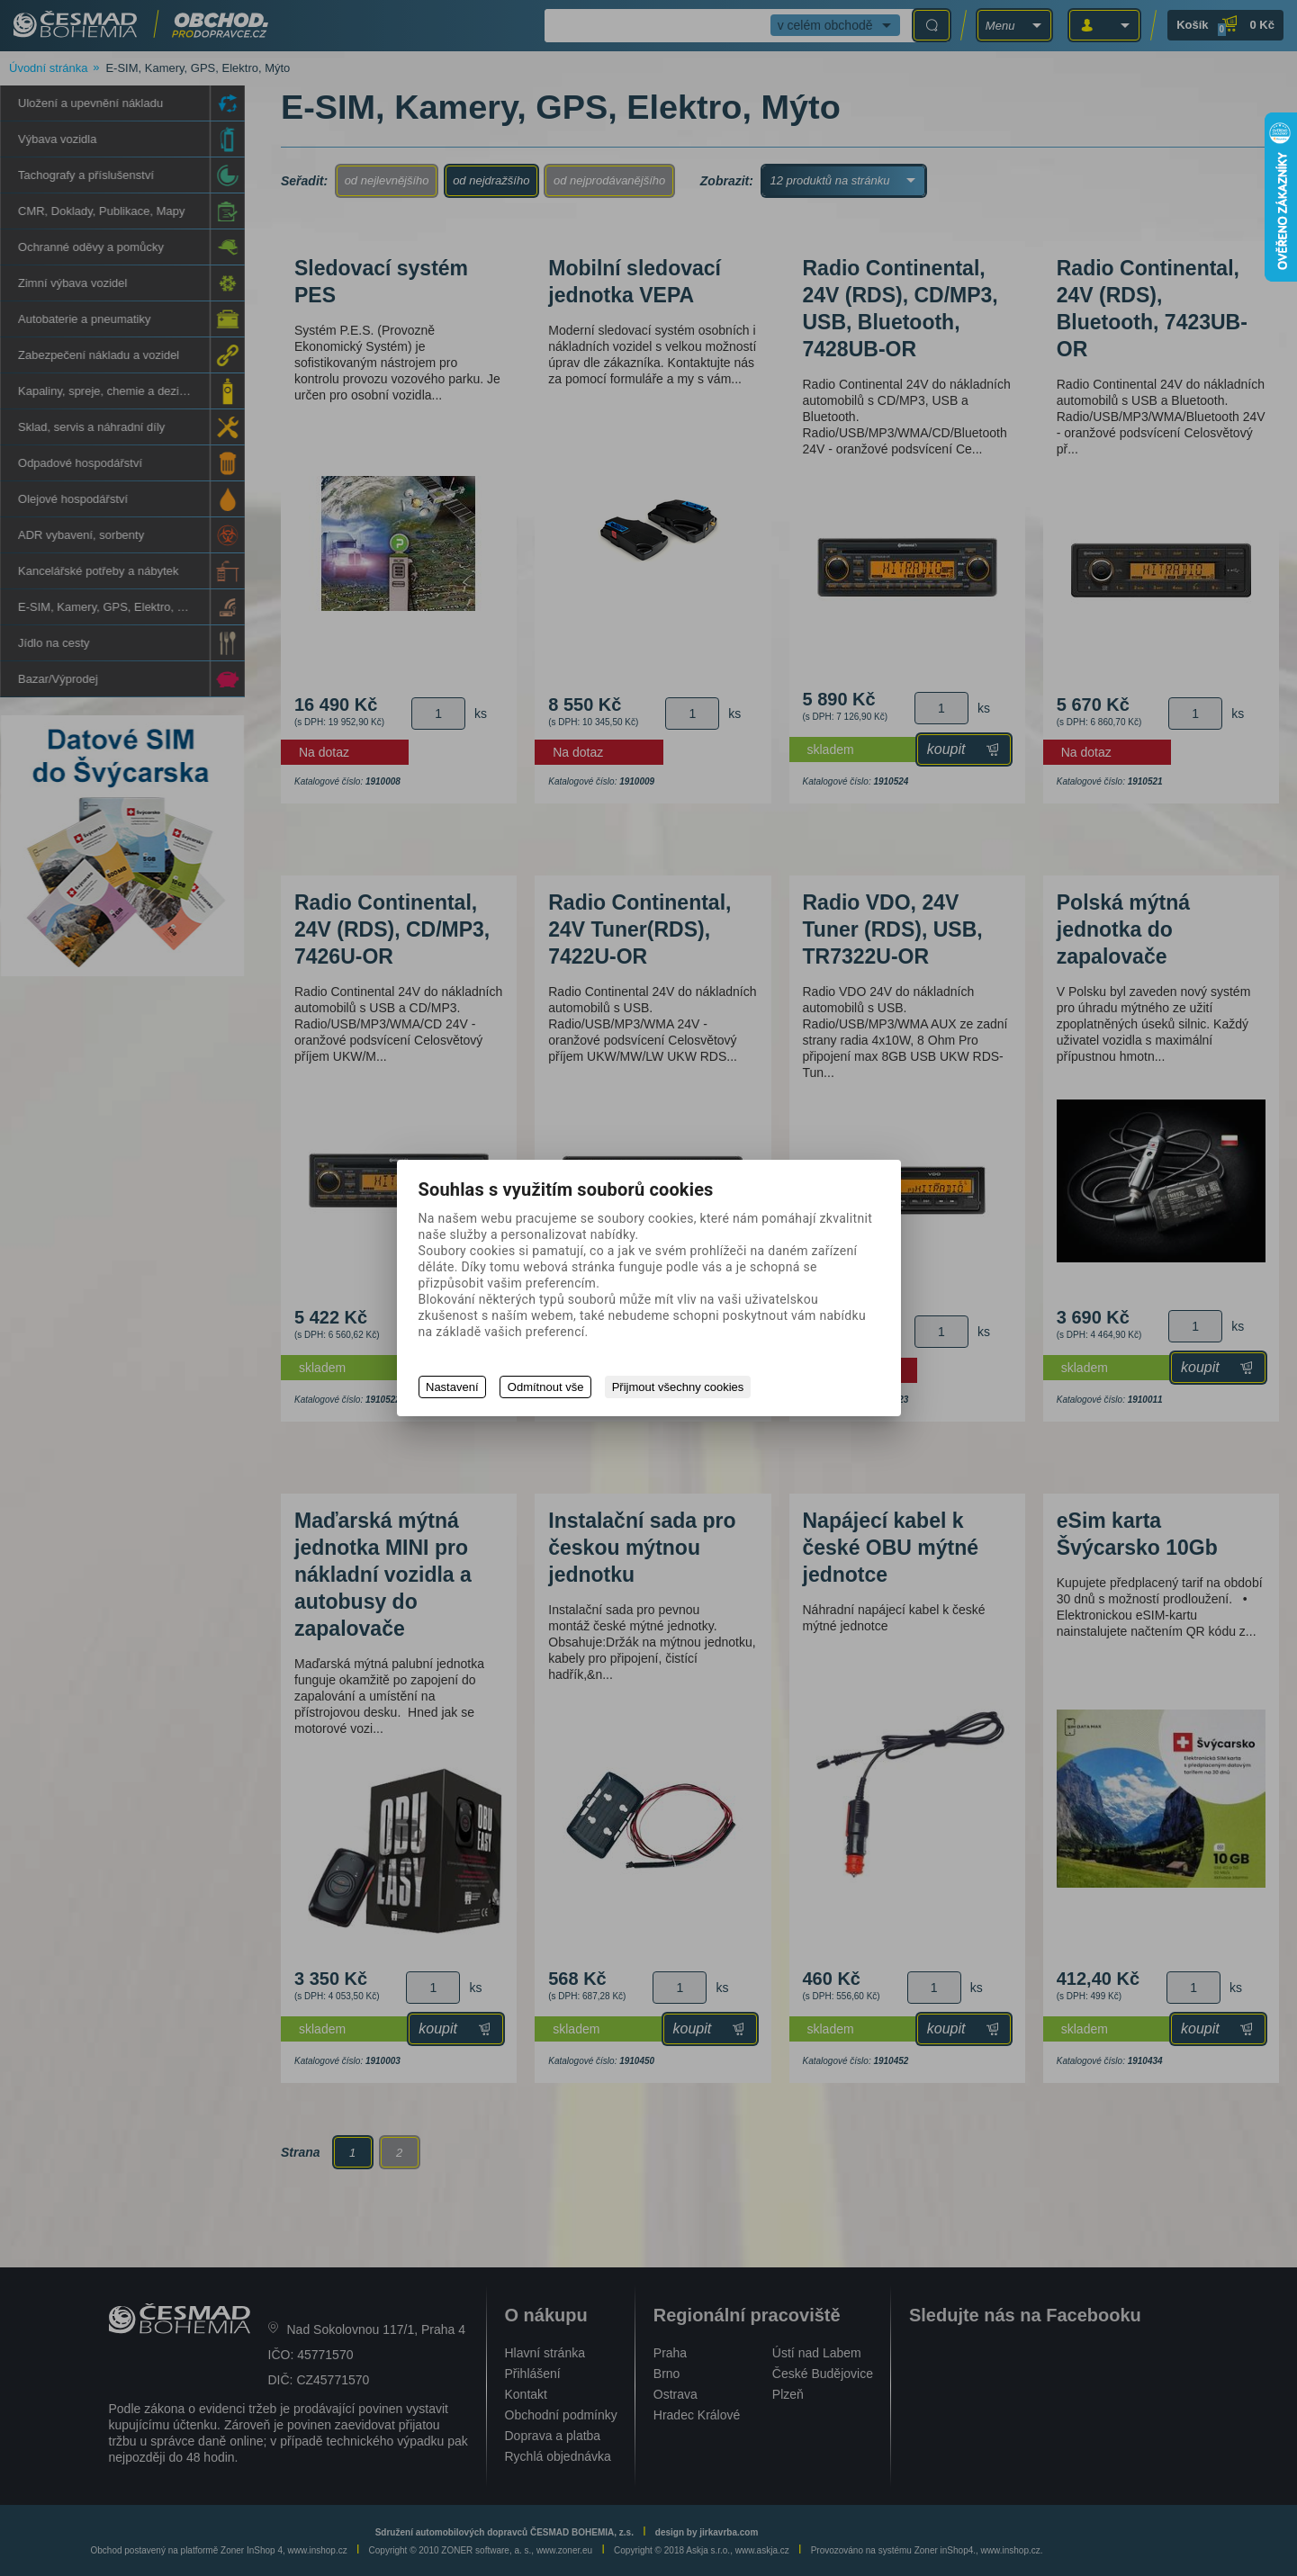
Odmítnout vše (547, 1387)
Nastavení (452, 1387)
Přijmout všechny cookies (679, 1387)
